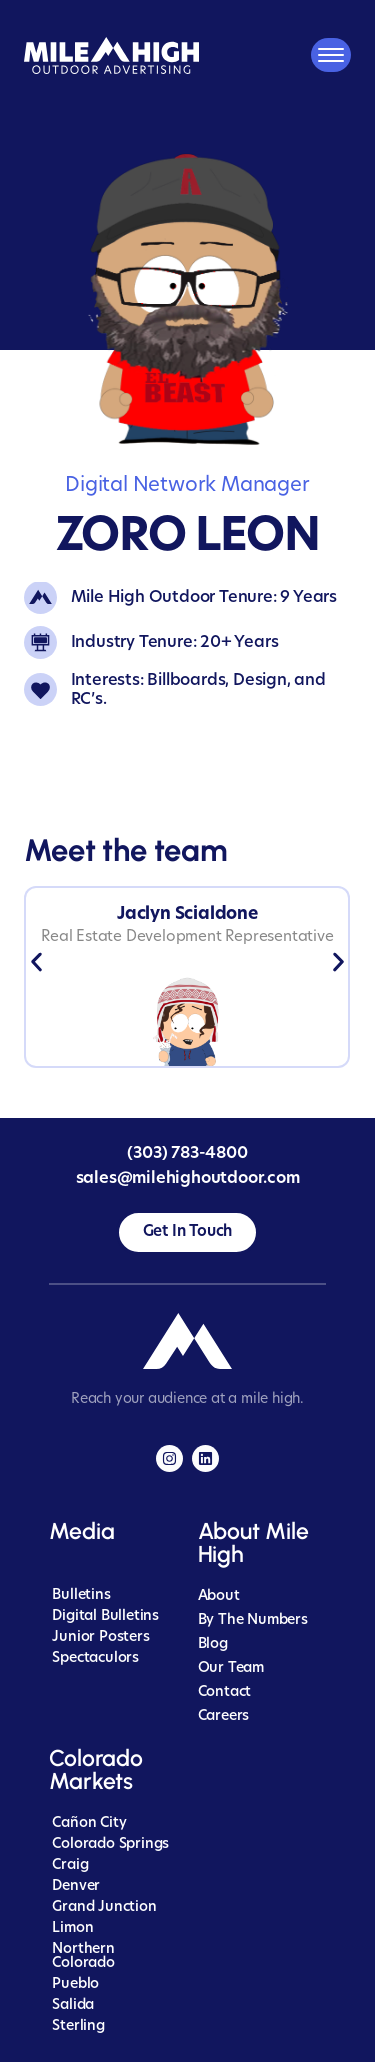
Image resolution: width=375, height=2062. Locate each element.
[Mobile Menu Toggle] (331, 55)
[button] (36, 962)
